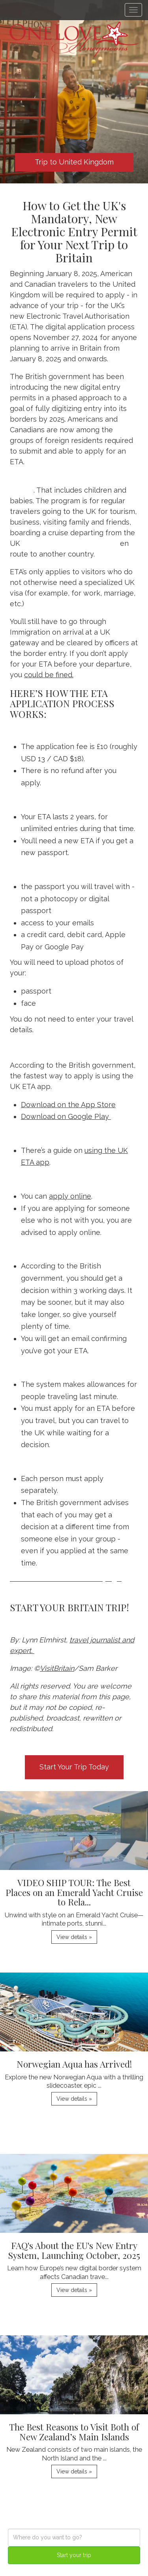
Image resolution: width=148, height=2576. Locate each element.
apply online (70, 1196)
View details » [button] (74, 1937)
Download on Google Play (66, 1116)
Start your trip (74, 2555)
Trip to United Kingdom (74, 162)
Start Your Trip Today (74, 1767)
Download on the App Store (68, 1104)
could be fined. (48, 675)
